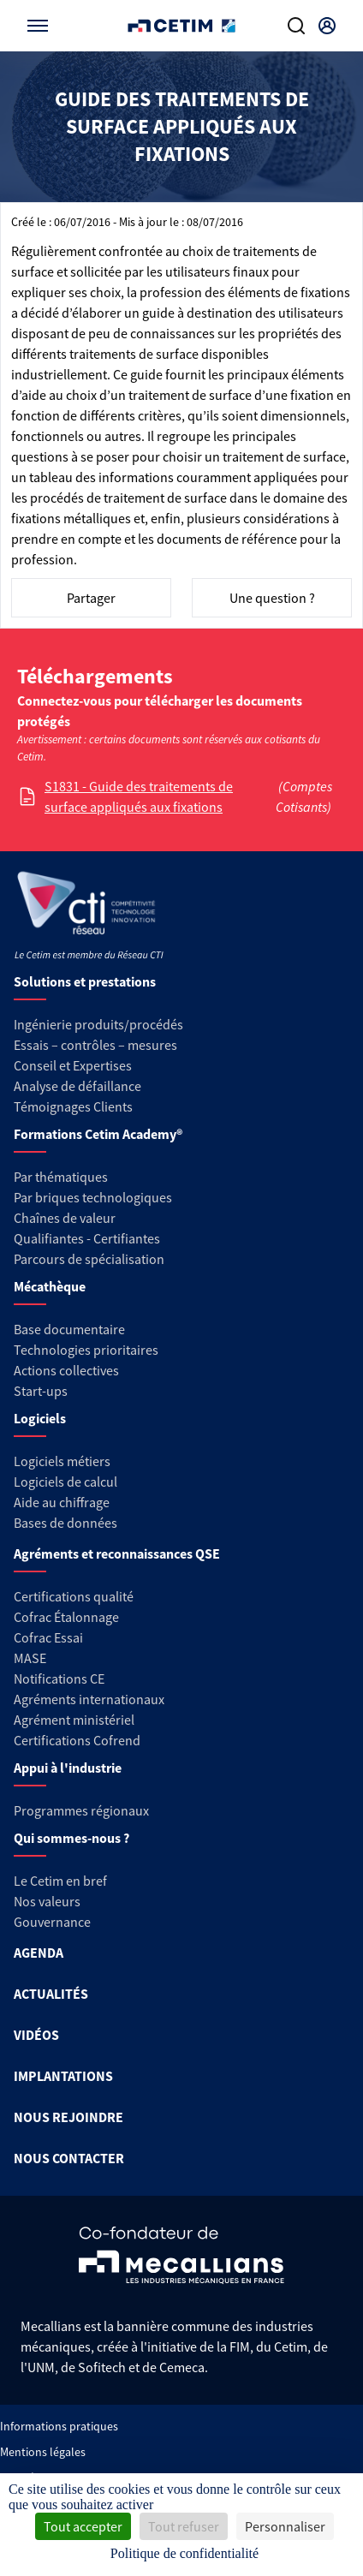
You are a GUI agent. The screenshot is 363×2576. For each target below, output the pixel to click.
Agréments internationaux (89, 1699)
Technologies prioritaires (86, 1349)
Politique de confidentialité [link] (184, 2553)
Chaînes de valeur (65, 1217)
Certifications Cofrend (77, 1740)
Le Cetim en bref (60, 1880)
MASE (30, 1658)
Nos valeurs (47, 1901)
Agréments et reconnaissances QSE (117, 1553)
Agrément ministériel (74, 1719)
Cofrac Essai (48, 1637)
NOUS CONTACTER (69, 2158)
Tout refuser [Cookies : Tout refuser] (183, 2526)
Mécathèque (50, 1286)
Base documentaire (69, 1329)
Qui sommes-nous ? (71, 1837)
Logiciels (40, 1418)
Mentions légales (43, 2452)
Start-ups (41, 1390)
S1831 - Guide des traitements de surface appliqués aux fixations (139, 796)
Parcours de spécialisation (89, 1258)
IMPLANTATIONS (63, 2075)
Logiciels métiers (62, 1461)
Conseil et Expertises (73, 1065)
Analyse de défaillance (77, 1085)
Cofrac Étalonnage (66, 1616)
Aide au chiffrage (62, 1502)
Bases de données (65, 1522)
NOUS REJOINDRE (68, 2117)
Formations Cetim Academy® (98, 1133)
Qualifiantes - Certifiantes (87, 1238)
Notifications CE (59, 1678)
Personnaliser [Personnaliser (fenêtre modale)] (285, 2526)
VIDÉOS (36, 2034)
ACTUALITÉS (51, 1993)
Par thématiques (61, 1176)
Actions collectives (66, 1370)
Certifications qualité (74, 1596)
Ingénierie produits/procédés (98, 1024)
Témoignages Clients (73, 1106)
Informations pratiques (59, 2426)
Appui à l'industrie (68, 1767)
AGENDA (38, 1952)
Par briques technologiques (93, 1197)
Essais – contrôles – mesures (95, 1044)
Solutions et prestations (85, 981)
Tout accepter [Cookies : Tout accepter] (83, 2526)
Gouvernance (52, 1921)
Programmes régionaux (81, 1810)
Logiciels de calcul (65, 1481)
